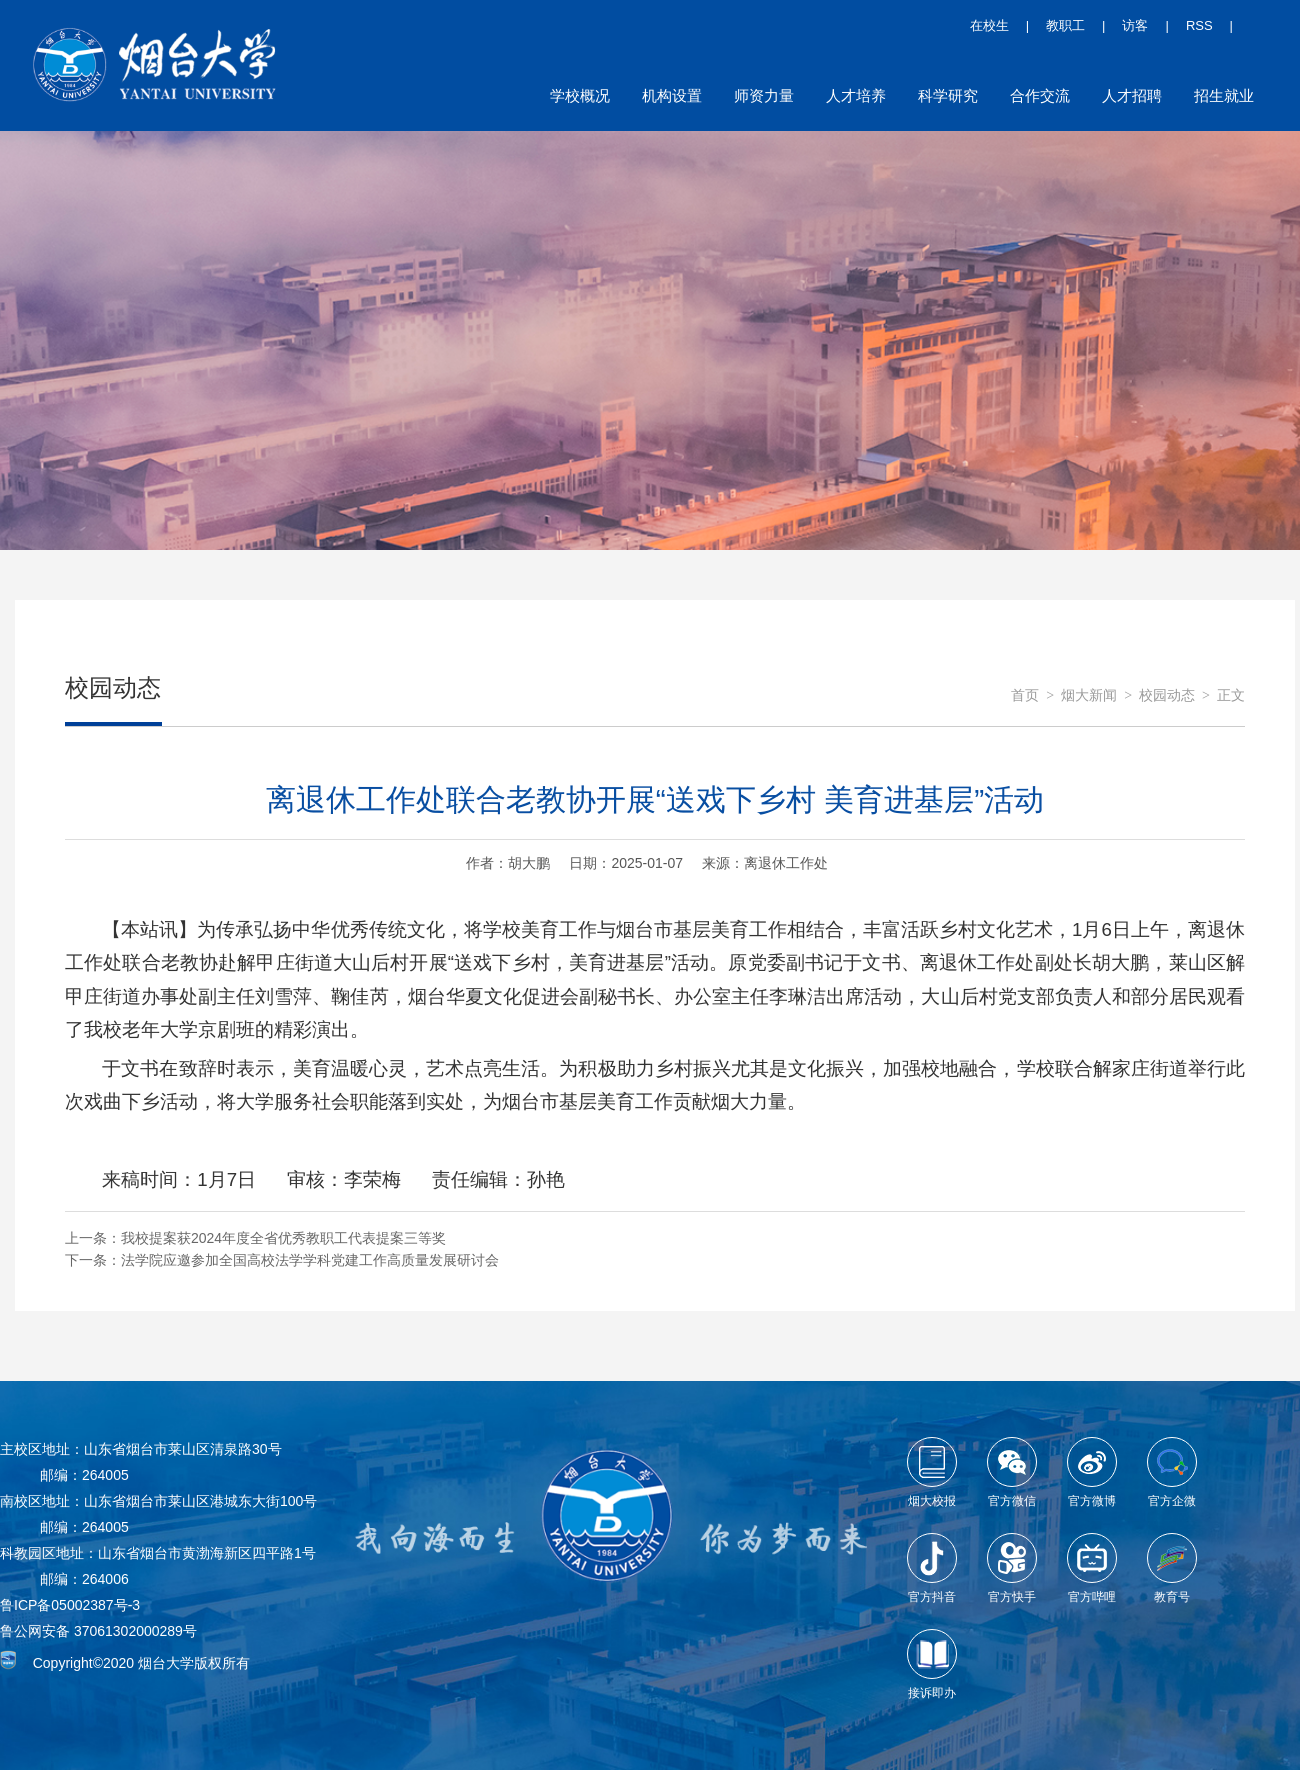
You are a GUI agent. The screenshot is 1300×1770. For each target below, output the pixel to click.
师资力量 (764, 95)
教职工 (1065, 25)
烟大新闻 (1089, 695)
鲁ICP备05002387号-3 (70, 1605)
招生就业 (1224, 95)
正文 (1231, 695)
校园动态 (1167, 695)
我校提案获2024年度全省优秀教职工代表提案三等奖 (283, 1238)
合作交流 (1040, 95)
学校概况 (580, 95)
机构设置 (672, 95)
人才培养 (856, 95)
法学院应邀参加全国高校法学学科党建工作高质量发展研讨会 (310, 1260)
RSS (1199, 25)
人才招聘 (1132, 95)
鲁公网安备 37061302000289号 (98, 1631)
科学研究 (948, 95)
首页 (1025, 695)
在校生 (989, 25)
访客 (1135, 25)
